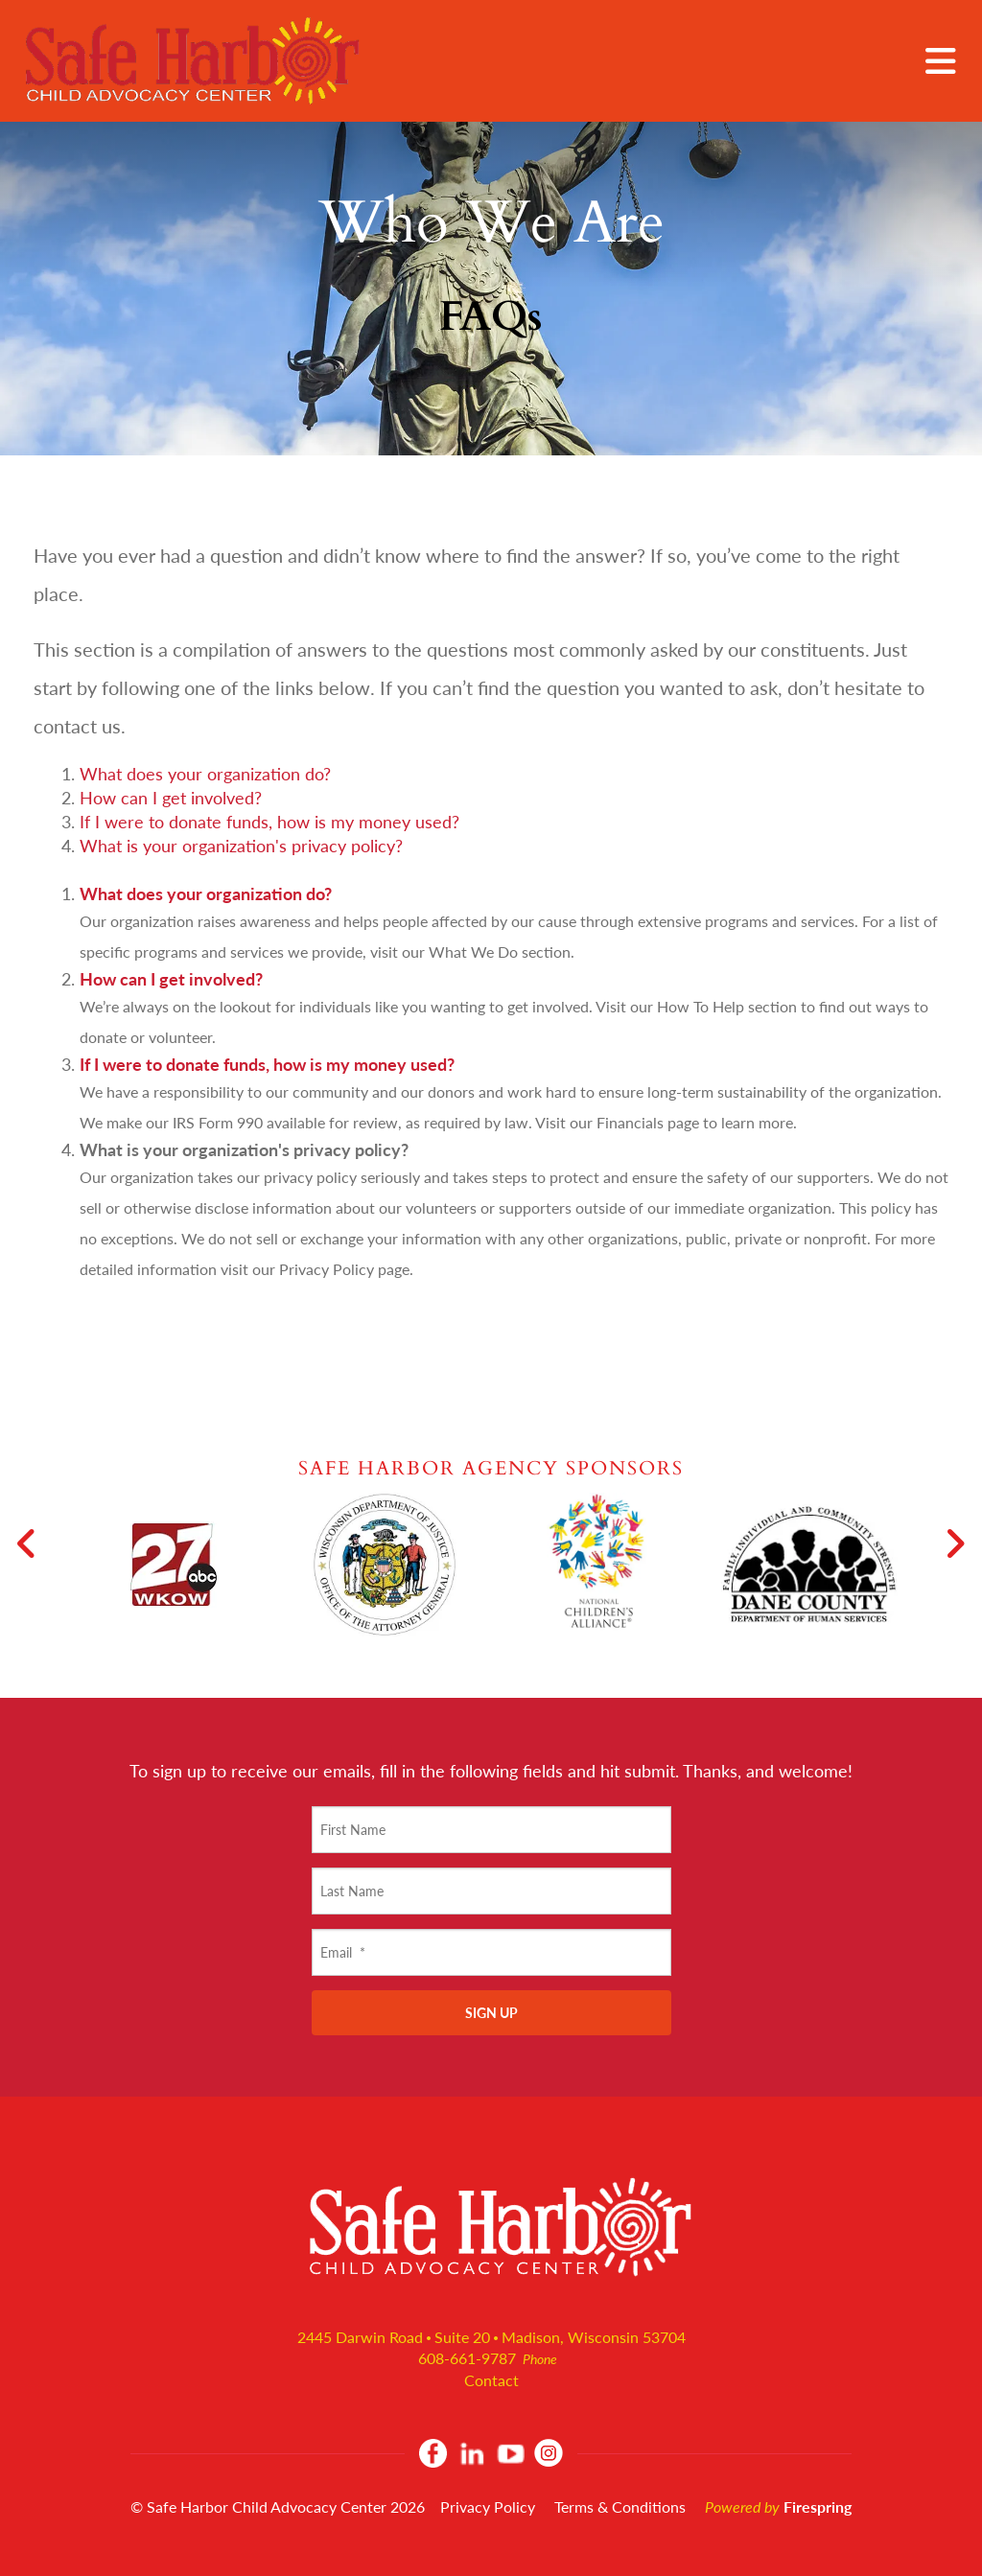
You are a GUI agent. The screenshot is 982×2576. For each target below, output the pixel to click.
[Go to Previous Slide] (27, 1543)
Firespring (817, 2506)
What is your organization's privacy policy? (241, 845)
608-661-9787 (467, 2358)
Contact (491, 2380)
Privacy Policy (487, 2506)
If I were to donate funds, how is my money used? (269, 821)
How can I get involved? (171, 797)
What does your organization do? (205, 773)
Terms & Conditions (620, 2506)
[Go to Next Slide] (955, 1543)
